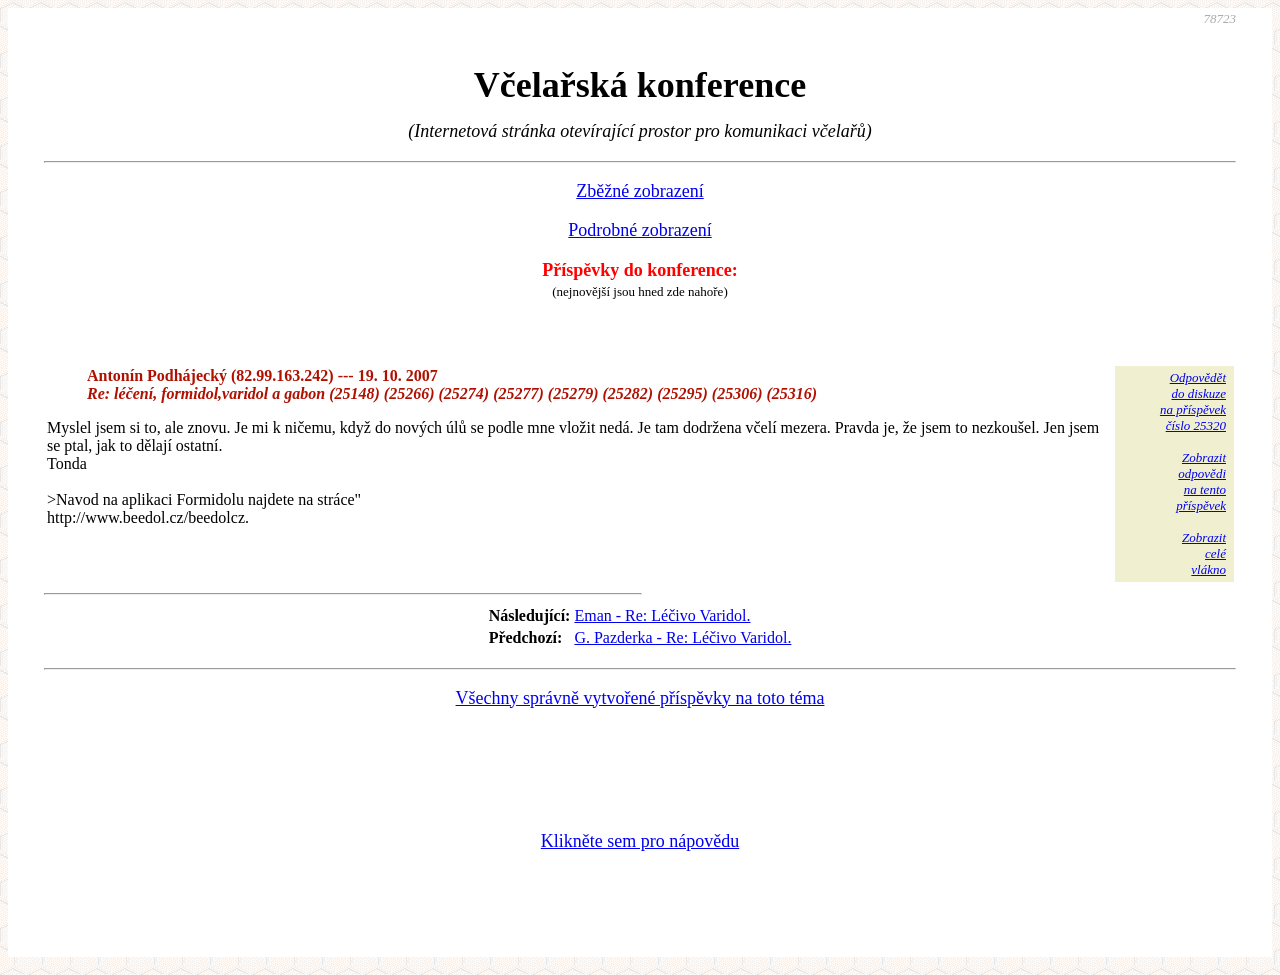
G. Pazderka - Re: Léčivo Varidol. (682, 637)
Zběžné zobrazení (639, 191)
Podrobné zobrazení (639, 230)
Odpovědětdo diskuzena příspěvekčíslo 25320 (1193, 401)
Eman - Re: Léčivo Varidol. (662, 615)
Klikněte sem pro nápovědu (640, 841)
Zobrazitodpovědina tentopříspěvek (1201, 481)
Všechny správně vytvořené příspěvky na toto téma (640, 698)
